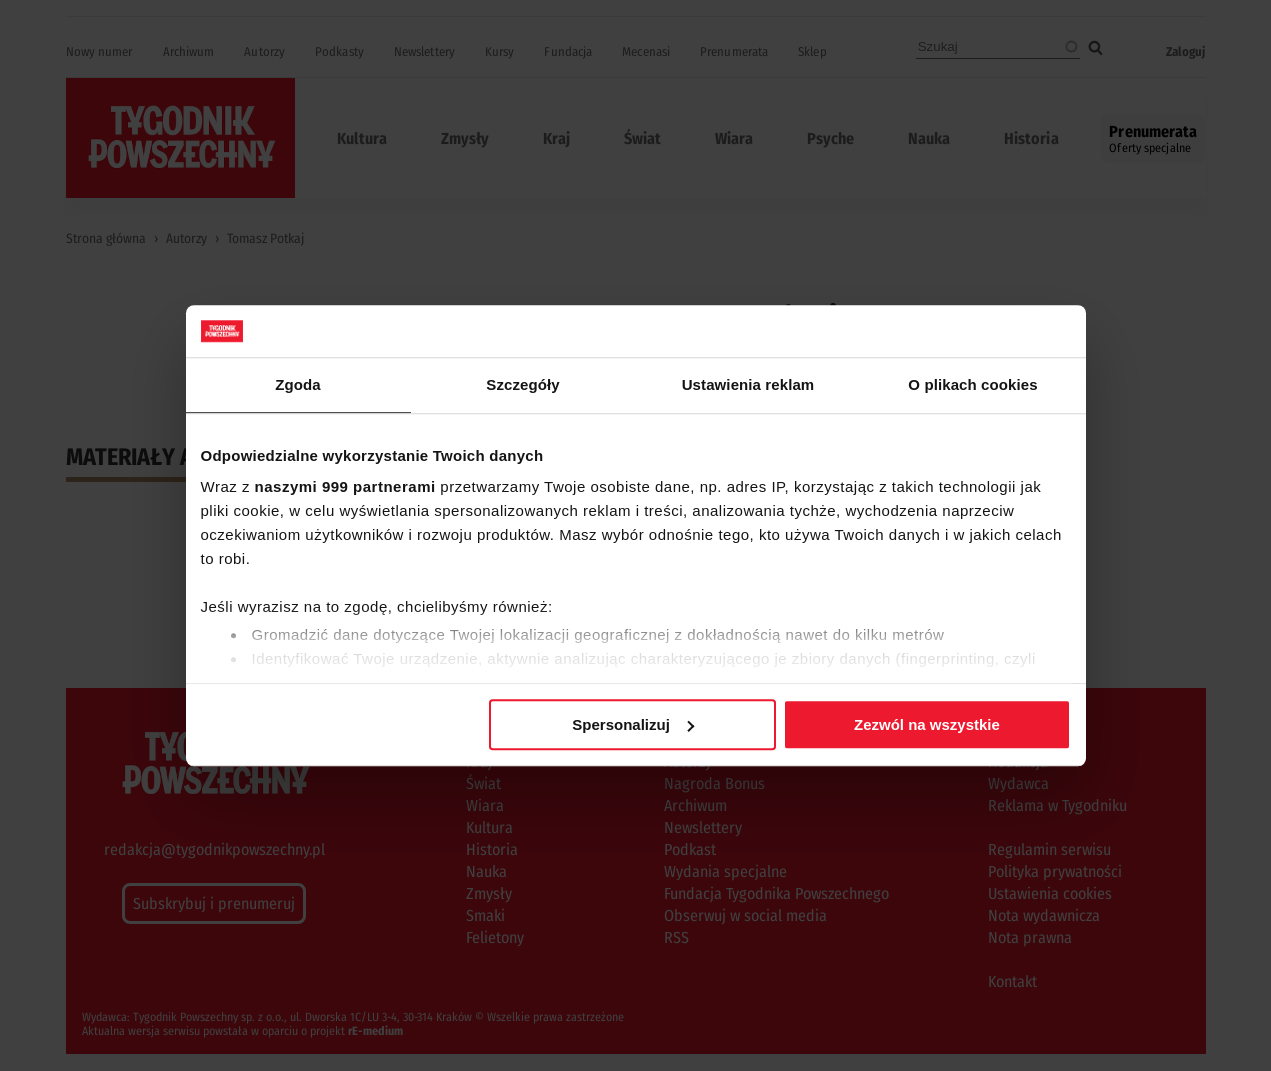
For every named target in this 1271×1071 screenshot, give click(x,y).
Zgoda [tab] (298, 384)
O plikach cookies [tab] (972, 384)
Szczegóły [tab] (522, 384)
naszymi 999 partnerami (345, 487)
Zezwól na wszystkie (927, 724)
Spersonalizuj (633, 724)
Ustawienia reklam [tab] (748, 384)
